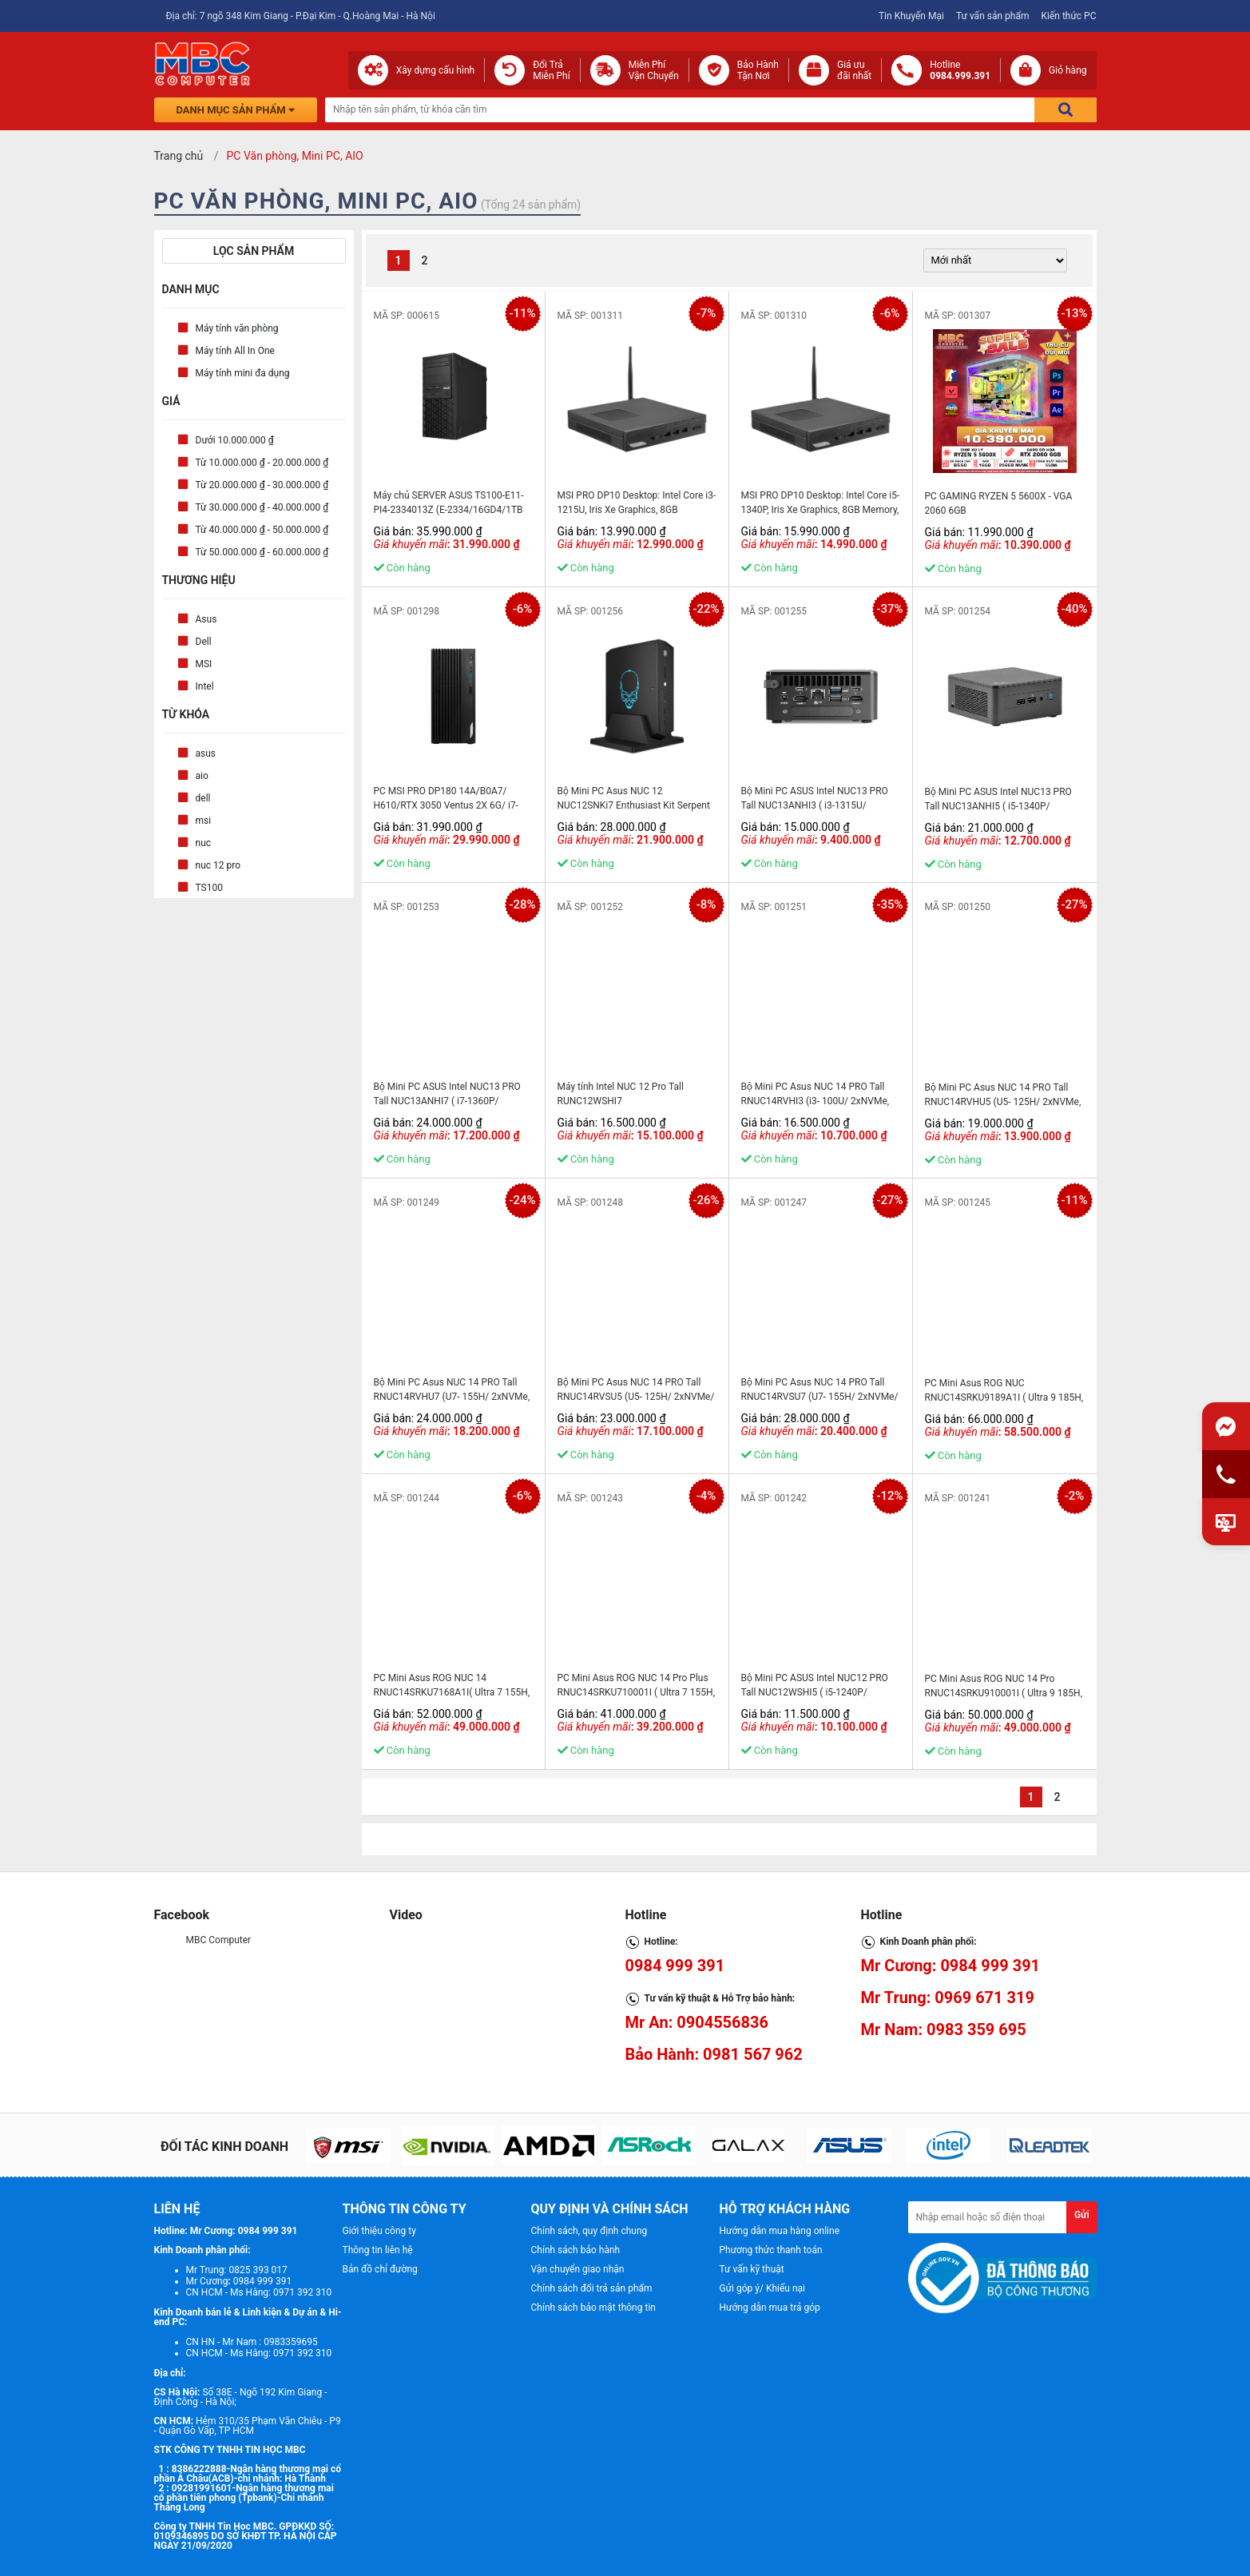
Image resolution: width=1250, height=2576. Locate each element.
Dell (204, 641)
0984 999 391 (675, 1965)
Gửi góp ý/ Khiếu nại (762, 2288)
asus (206, 753)
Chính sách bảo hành (576, 2250)
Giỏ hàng (1067, 70)
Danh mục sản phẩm (236, 110)
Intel (205, 686)
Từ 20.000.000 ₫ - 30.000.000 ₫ (262, 485)
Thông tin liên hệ (378, 2250)
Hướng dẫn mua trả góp (770, 2307)
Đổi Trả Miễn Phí (551, 70)
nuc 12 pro (218, 865)
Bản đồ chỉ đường (380, 2269)
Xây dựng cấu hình (435, 70)
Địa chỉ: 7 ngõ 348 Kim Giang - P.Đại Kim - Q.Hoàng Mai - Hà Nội (300, 16)
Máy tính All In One (235, 350)
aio (202, 775)
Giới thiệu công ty (379, 2230)
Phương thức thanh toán (771, 2250)
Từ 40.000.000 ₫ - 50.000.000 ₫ (262, 529)
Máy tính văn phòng (237, 328)
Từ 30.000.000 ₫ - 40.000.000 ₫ (262, 507)
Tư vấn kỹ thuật (752, 2269)
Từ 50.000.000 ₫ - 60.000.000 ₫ (262, 552)
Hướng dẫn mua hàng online (780, 2230)
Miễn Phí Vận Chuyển (654, 70)
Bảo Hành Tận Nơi (758, 70)
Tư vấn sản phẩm (993, 16)
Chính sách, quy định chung (589, 2230)
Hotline (960, 70)
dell (203, 798)
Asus (206, 619)
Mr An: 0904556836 (697, 2022)
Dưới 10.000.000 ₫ (235, 440)
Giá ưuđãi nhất (854, 70)
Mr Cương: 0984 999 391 (951, 1965)
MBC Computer (219, 1940)
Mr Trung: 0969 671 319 (947, 1997)
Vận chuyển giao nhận (578, 2269)
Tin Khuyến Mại (911, 16)
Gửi (1081, 2214)
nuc (204, 843)
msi (204, 820)
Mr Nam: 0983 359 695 (943, 2029)
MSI (204, 664)
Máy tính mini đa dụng (243, 373)
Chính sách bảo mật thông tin (593, 2307)
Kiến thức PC (1068, 16)
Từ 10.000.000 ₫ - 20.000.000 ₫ (262, 462)
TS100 (209, 887)
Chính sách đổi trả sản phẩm (592, 2288)
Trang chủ (179, 155)
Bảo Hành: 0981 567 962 (714, 2054)
